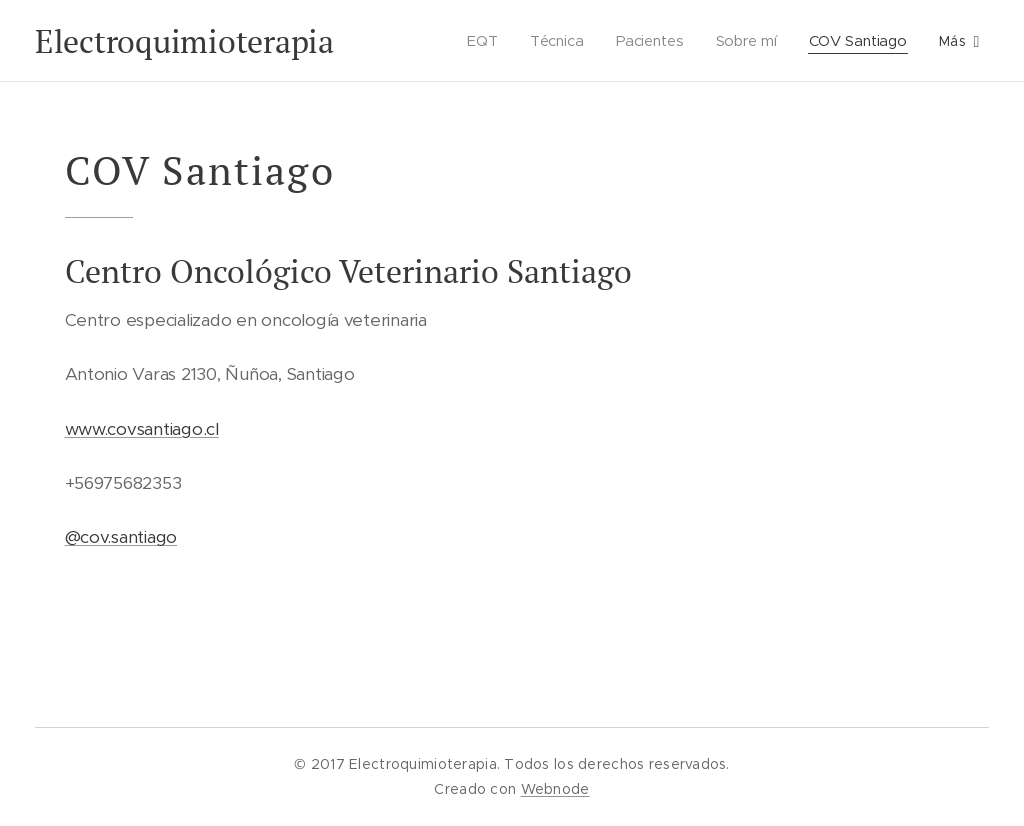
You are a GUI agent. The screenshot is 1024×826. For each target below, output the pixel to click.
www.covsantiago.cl (142, 429)
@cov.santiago (121, 537)
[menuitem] (479, 41)
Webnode (555, 789)
